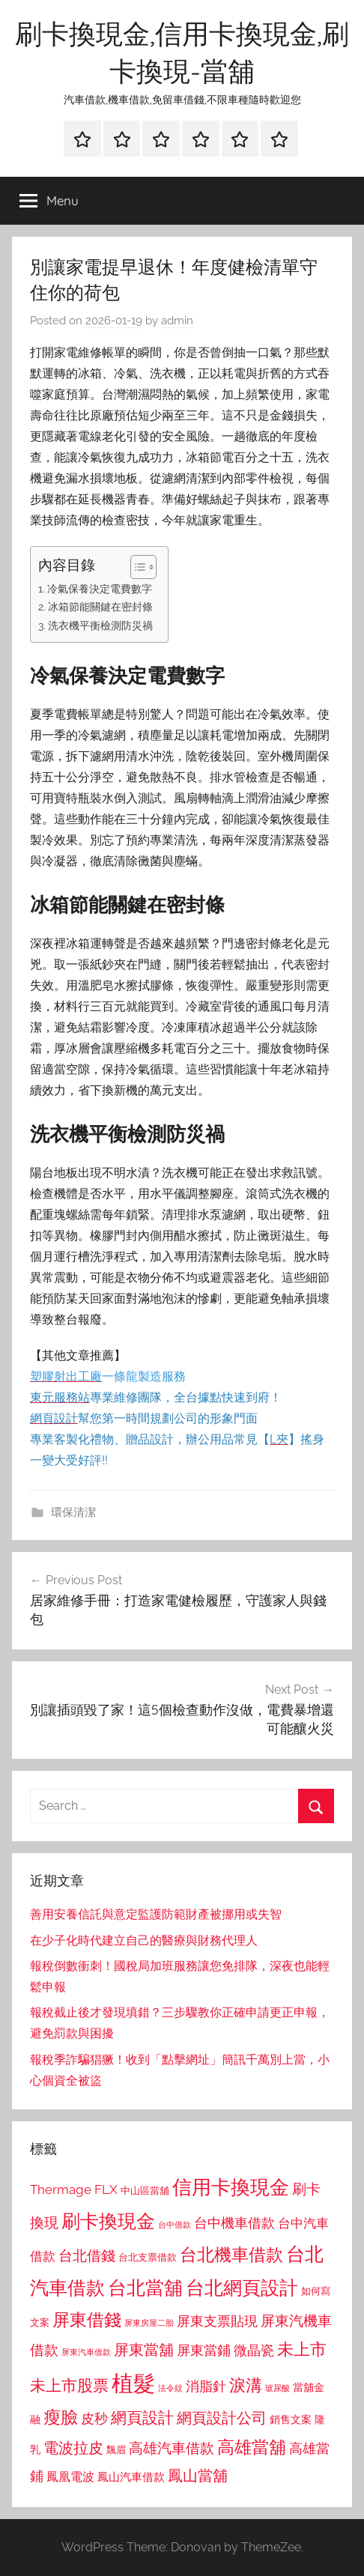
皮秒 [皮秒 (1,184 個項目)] (94, 2418)
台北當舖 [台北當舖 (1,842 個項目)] (145, 2288)
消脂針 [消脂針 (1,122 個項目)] (206, 2386)
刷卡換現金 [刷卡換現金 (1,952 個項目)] (108, 2221)
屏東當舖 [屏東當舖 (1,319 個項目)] (144, 2350)
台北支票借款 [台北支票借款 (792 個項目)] (147, 2257)
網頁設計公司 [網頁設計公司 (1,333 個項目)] (222, 2418)
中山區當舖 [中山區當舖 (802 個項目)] (145, 2190)
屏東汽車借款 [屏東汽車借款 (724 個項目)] (86, 2352)
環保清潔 (73, 1512)
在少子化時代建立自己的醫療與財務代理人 (144, 1940)
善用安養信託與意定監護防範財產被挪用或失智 (156, 1914)
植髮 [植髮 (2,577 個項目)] (133, 2383)
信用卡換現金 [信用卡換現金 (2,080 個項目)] (230, 2186)
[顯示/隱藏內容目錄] (136, 567)
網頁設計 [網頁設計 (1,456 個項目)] (142, 2417)
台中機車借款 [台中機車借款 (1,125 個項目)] (234, 2223)
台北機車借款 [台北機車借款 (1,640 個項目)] (231, 2254)
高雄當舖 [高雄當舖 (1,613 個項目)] (251, 2447)
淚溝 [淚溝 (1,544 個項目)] (245, 2385)
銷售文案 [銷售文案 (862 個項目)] (291, 2419)
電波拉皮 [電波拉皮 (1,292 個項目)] (73, 2448)
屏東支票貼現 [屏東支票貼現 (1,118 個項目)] (217, 2321)
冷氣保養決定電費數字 (99, 588)
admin (177, 320)
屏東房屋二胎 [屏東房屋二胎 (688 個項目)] (149, 2322)
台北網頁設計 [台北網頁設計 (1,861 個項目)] (242, 2288)
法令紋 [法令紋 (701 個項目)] (170, 2388)
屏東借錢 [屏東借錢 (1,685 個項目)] (86, 2319)
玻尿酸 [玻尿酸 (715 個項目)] (277, 2388)
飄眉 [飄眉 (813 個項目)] (116, 2449)
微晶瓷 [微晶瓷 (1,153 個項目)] (254, 2350)
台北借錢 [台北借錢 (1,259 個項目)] (86, 2255)
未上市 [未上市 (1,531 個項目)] (302, 2349)
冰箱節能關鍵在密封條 (100, 606)
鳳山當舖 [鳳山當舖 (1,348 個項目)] (198, 2476)
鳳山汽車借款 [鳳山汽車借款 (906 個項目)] (131, 2476)
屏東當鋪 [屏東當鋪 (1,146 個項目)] (204, 2350)
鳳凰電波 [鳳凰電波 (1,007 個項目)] (70, 2477)
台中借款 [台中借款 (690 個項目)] (174, 2224)
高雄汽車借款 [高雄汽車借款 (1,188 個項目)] (171, 2448)
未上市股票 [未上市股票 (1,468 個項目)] (69, 2385)
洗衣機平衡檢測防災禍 (100, 625)
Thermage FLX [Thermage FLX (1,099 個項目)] (74, 2189)
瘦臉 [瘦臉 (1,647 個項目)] (60, 2417)
